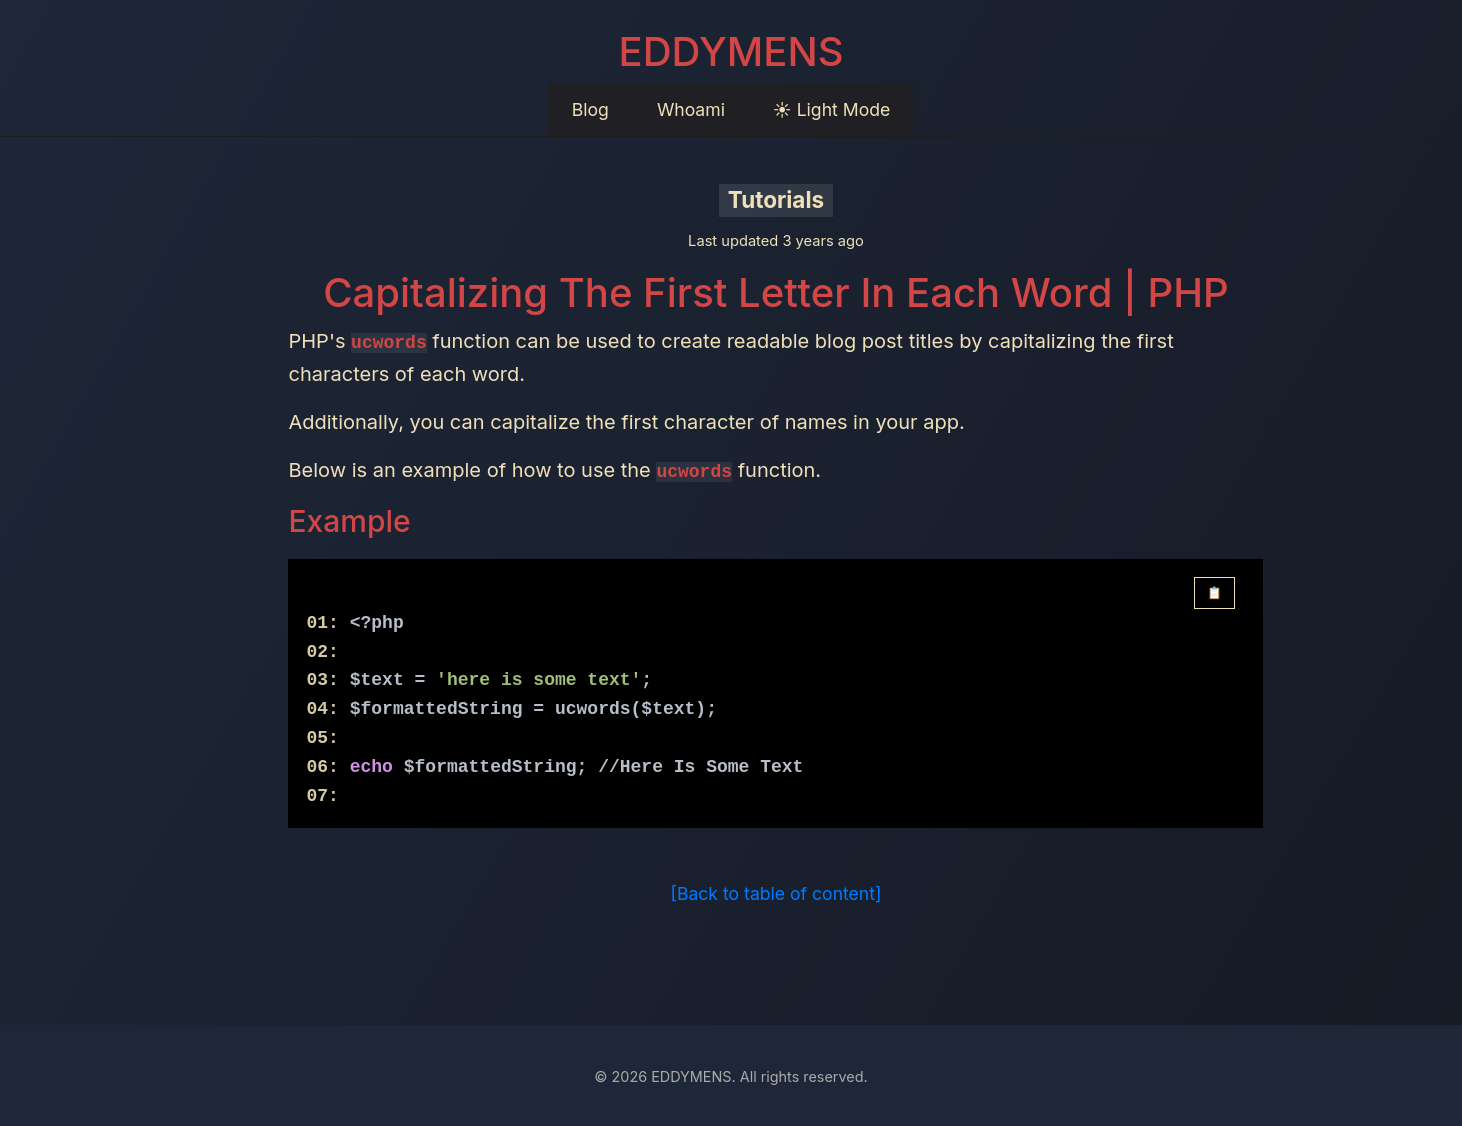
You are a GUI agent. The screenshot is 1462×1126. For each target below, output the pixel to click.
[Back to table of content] (776, 892)
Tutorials (776, 199)
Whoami (691, 109)
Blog (590, 109)
